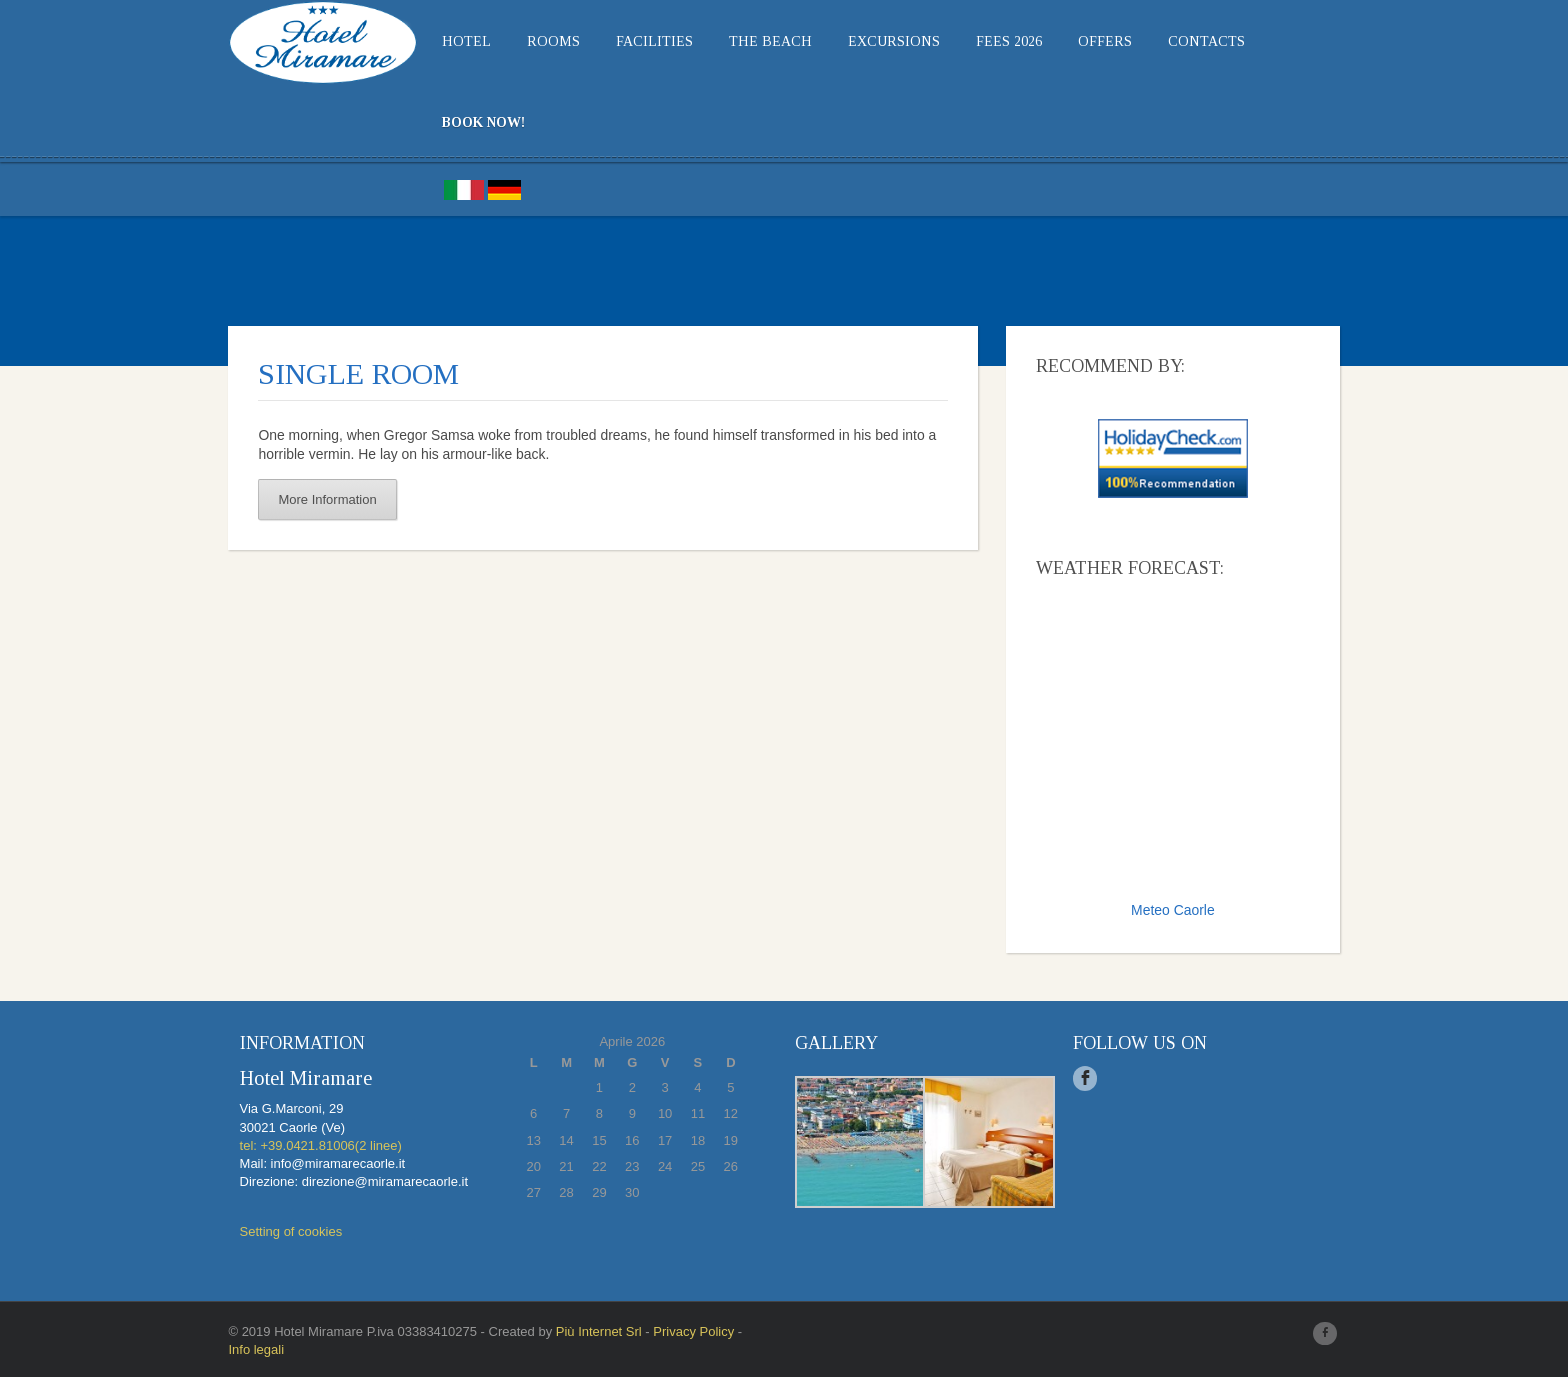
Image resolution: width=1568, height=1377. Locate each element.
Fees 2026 (995, 41)
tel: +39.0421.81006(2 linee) (306, 1145)
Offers (1091, 41)
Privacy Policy (679, 1331)
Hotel (452, 41)
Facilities (640, 41)
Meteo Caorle (1183, 910)
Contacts (1192, 41)
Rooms (539, 41)
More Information (313, 499)
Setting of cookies (276, 1232)
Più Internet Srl (584, 1331)
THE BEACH (756, 41)
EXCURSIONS (880, 41)
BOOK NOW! (469, 122)
